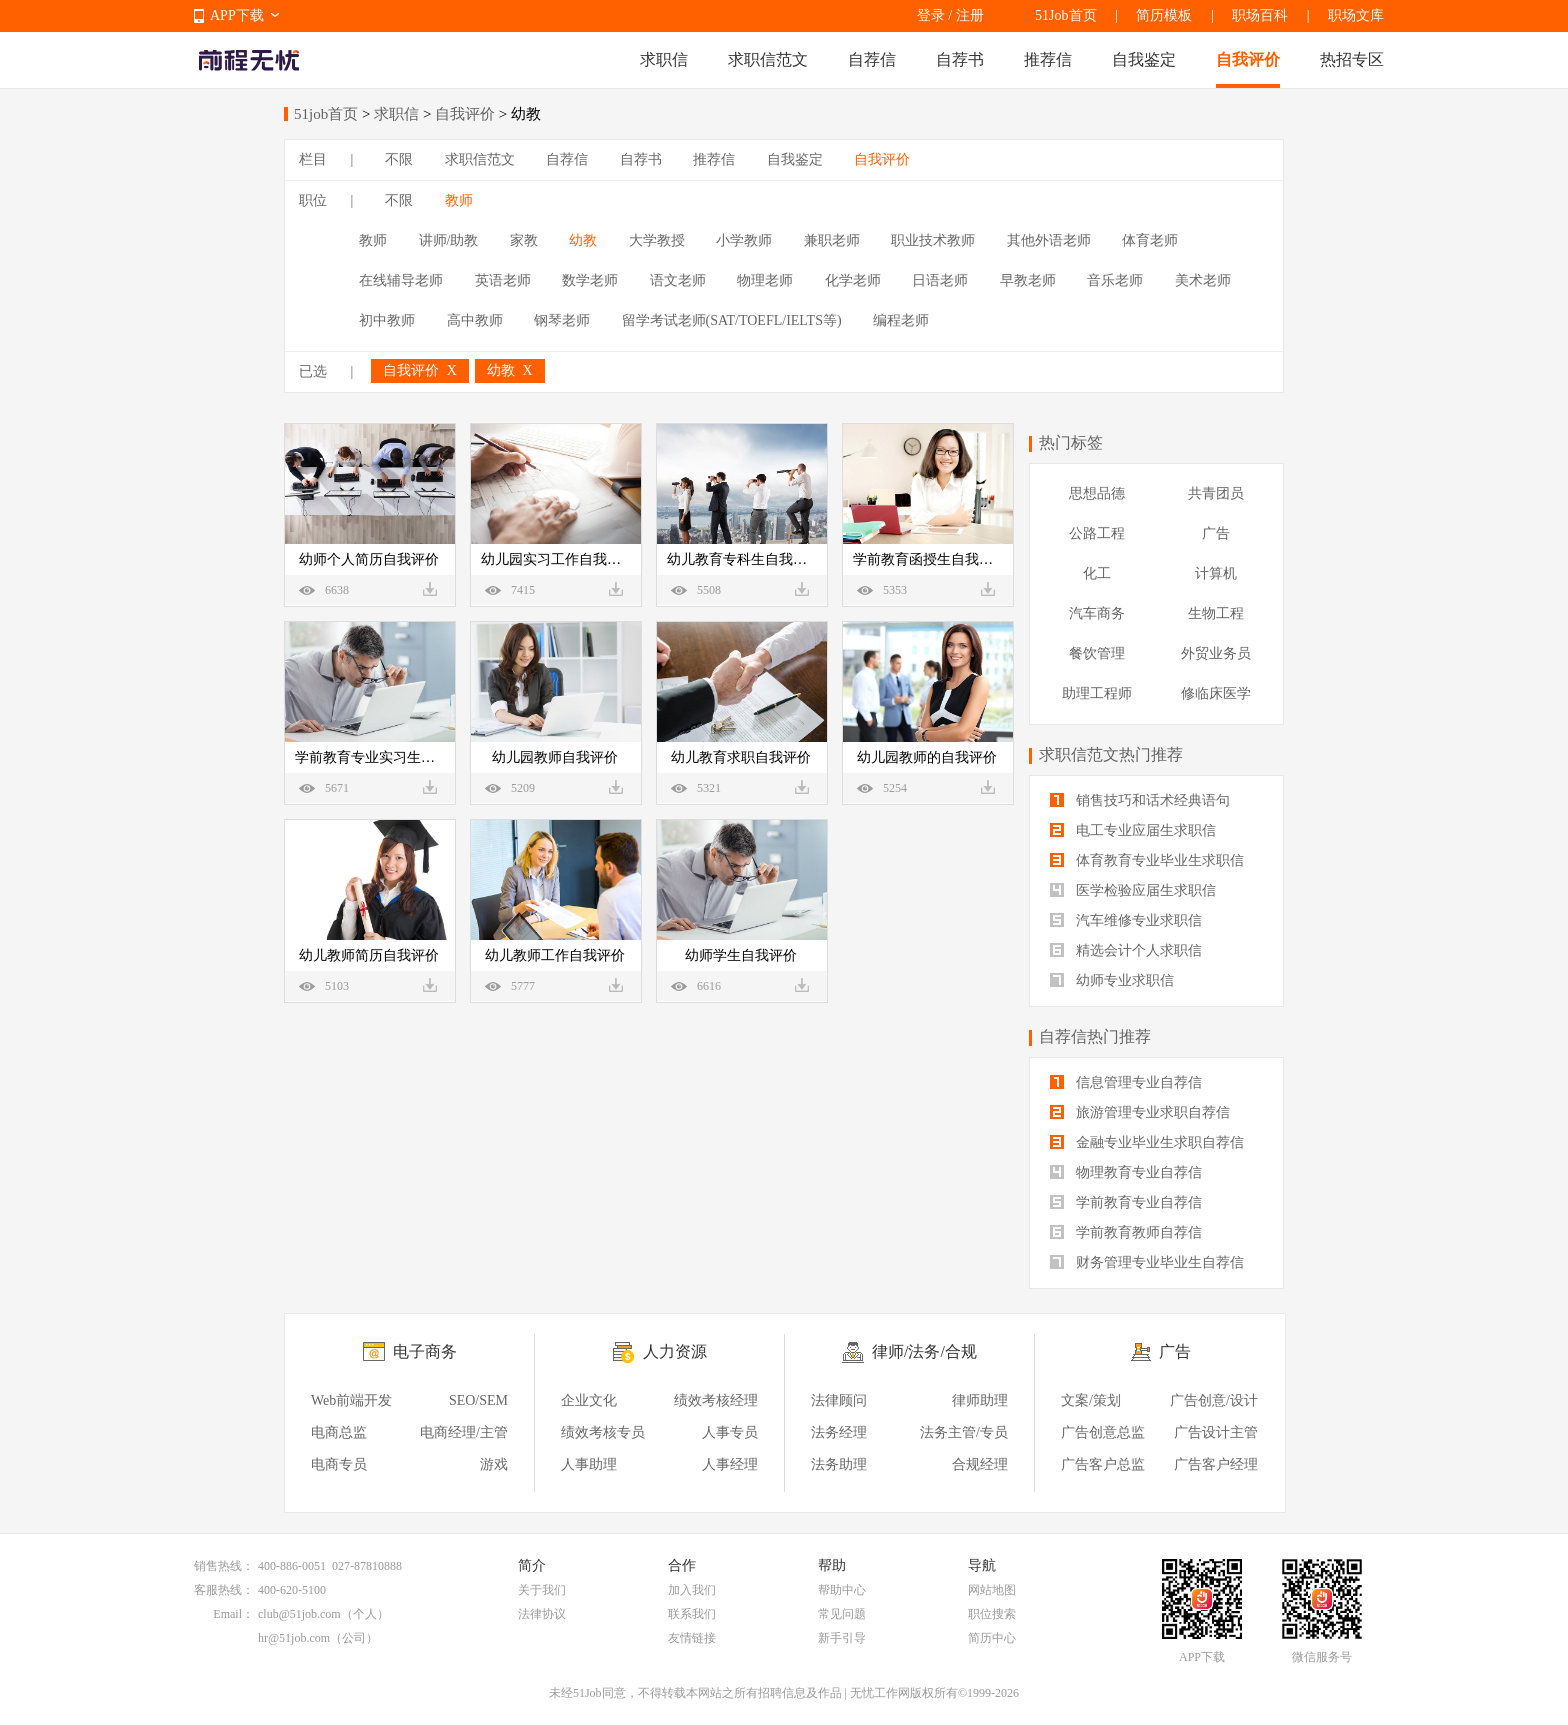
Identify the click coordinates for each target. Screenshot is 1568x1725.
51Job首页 (1065, 15)
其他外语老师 (1049, 240)
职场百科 (1260, 15)
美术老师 (1203, 280)
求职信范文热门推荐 (1111, 754)
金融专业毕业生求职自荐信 (1147, 1142)
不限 (399, 159)
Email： (233, 1614)
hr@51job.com (294, 1638)
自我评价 (1248, 59)
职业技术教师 (933, 240)
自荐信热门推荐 (1095, 1036)
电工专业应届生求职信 (1133, 830)
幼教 (583, 240)
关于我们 (542, 1590)
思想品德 (1097, 493)
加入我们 (692, 1590)
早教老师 (1028, 280)
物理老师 (765, 280)
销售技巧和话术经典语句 (1140, 800)
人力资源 (675, 1351)
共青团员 (1216, 493)
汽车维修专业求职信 (1126, 920)
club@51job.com (299, 1614)
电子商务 (425, 1351)
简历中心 (992, 1638)
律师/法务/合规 (924, 1351)
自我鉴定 (1144, 59)
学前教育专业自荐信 (1126, 1202)
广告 (1216, 533)
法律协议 (542, 1614)
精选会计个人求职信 (1126, 950)
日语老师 (940, 280)
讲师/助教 (449, 240)
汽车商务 (1097, 613)
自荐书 (960, 59)
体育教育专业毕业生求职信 (1147, 860)
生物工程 (1216, 613)
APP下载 (237, 15)
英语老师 (503, 280)
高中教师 (475, 320)
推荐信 (1048, 59)
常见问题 (842, 1614)
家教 (524, 240)
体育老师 (1150, 240)
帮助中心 (842, 1590)
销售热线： (224, 1566)
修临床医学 (1216, 693)
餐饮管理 (1097, 653)
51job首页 (326, 114)
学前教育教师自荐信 (1126, 1232)
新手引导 (842, 1638)
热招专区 (1352, 59)
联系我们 (692, 1614)
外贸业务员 (1216, 653)
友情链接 (692, 1638)
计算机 (1216, 573)
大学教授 (657, 240)
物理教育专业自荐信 (1126, 1172)
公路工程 (1097, 533)
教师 (459, 200)
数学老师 (590, 280)
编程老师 (901, 320)
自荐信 (872, 59)
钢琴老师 (562, 320)
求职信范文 (768, 59)
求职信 (664, 59)
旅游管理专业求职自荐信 (1140, 1112)
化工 (1097, 573)
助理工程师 (1097, 693)
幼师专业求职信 (1112, 980)
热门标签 (1071, 442)
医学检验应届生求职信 (1133, 890)
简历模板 (1164, 15)
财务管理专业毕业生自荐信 (1147, 1262)
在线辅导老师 (401, 280)
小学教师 (744, 240)
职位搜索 (992, 1614)
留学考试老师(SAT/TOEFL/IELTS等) (732, 320)
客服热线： (224, 1590)
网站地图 (992, 1590)
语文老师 (678, 280)
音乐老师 (1115, 280)
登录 (931, 15)
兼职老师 (832, 240)
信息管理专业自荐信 (1126, 1082)
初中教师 (387, 320)
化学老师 (853, 280)
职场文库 (1356, 15)
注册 (970, 15)
